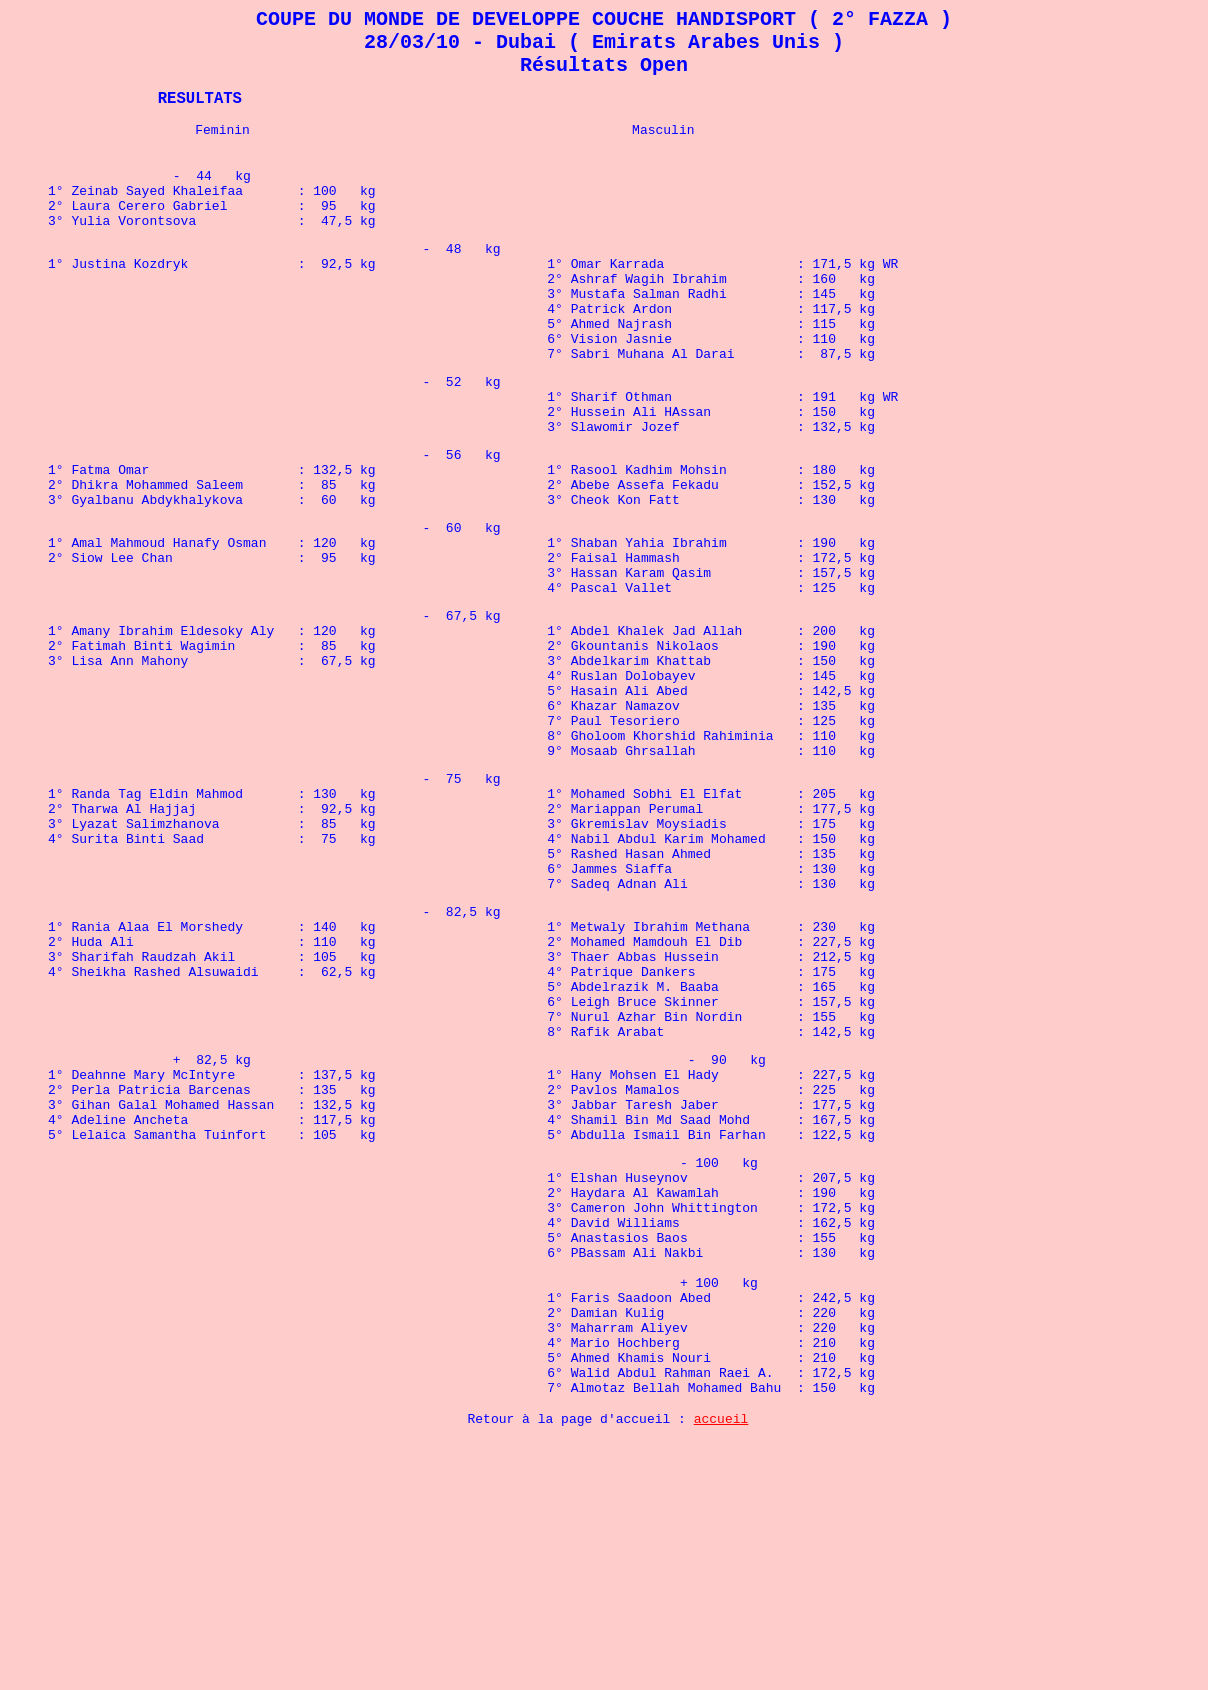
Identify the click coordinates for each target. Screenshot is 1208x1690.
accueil (721, 1666)
